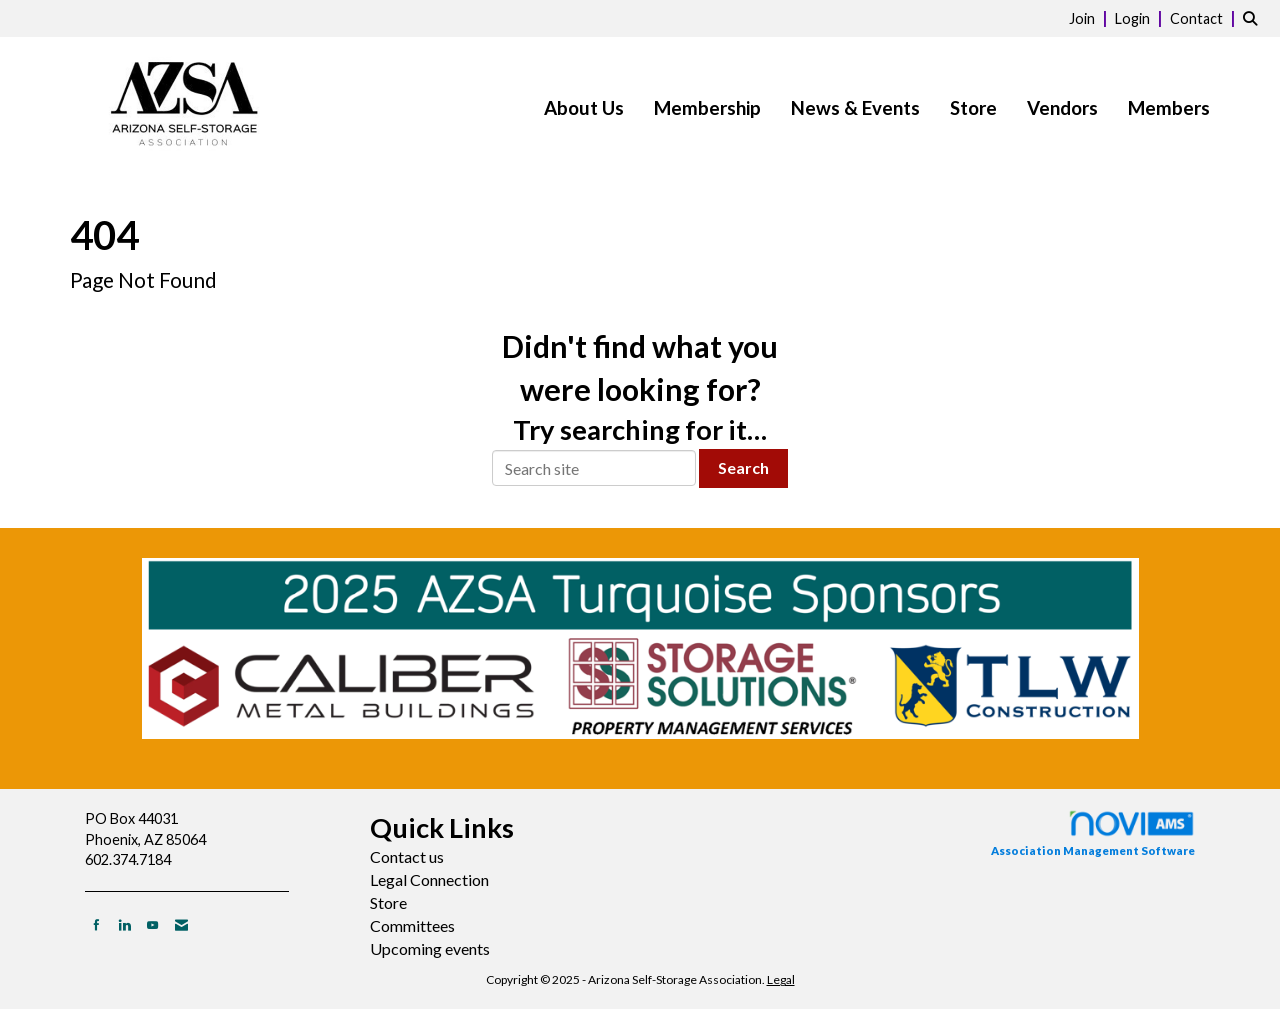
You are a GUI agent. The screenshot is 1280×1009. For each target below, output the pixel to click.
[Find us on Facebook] (96, 924)
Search (743, 467)
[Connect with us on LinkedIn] (124, 924)
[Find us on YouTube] (152, 924)
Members (1169, 108)
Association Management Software (1093, 833)
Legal (781, 979)
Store (973, 108)
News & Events (855, 108)
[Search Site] (1254, 17)
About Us (584, 108)
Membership (707, 108)
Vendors (1062, 108)
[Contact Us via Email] (181, 924)
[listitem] (1090, 17)
